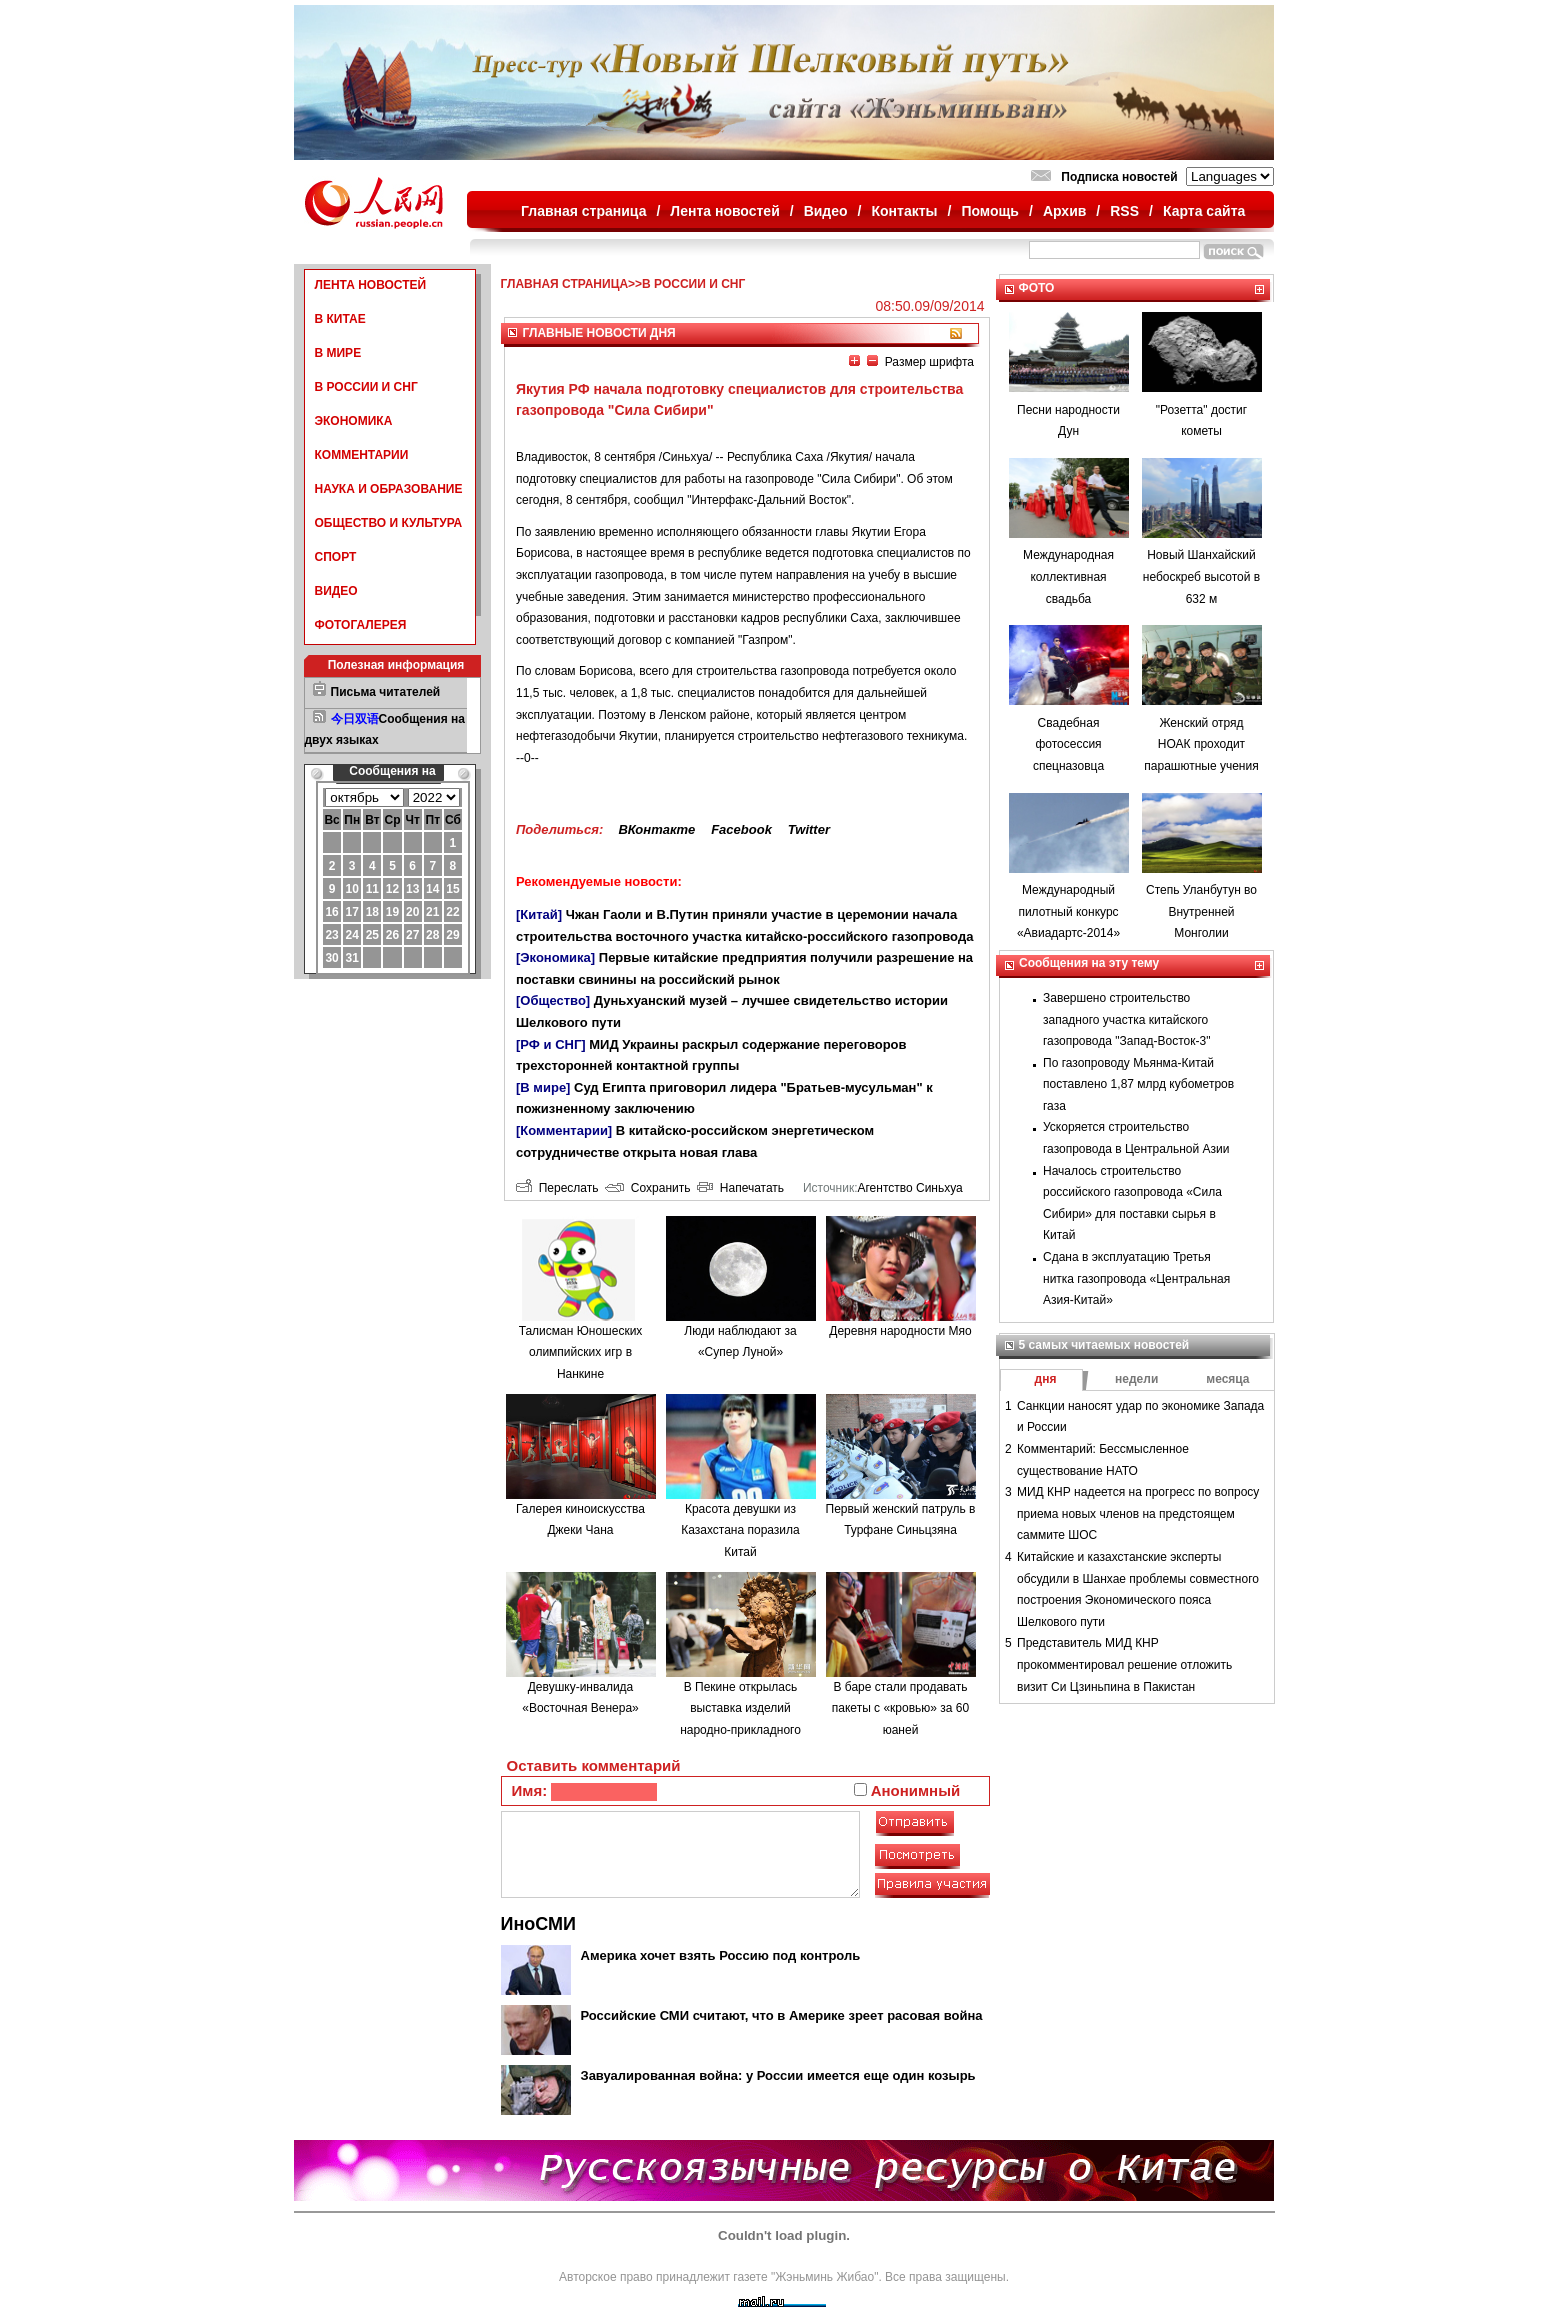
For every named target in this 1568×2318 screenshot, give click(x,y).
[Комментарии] (564, 1130)
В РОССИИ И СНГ (366, 387)
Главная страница (583, 211)
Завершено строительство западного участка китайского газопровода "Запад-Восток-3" (1126, 1019)
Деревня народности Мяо (900, 1331)
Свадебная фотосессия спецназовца (1068, 744)
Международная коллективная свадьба (1068, 576)
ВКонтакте (656, 829)
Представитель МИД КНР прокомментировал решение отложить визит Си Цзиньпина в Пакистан (1124, 1664)
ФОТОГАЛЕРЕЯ (361, 625)
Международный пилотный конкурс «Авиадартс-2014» (1068, 911)
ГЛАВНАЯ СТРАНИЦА (565, 284)
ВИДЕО (336, 591)
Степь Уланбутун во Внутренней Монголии (1201, 911)
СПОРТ (336, 557)
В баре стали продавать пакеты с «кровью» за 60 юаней (900, 1708)
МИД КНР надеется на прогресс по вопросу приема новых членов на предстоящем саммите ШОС (1138, 1513)
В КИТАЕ (340, 319)
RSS (1124, 211)
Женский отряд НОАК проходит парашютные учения (1201, 744)
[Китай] (539, 914)
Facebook (741, 829)
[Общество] (553, 1000)
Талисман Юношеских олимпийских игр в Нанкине (581, 1352)
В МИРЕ (338, 353)
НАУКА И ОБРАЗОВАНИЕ (389, 489)
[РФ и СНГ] (551, 1044)
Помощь (990, 211)
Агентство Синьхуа (909, 1188)
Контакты (905, 211)
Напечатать (740, 1188)
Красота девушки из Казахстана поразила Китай (740, 1530)
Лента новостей (724, 211)
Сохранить (647, 1188)
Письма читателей (386, 692)
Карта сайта (1204, 211)
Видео (826, 211)
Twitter (809, 829)
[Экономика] (555, 957)
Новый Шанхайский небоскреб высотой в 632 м (1201, 576)
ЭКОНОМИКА (354, 421)
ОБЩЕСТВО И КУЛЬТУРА (389, 523)
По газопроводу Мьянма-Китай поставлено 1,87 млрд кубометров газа (1138, 1084)
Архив (1064, 211)
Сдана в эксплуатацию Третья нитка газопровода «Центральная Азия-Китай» (1136, 1278)
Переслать (557, 1188)
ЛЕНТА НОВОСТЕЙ (371, 285)
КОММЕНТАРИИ (362, 455)
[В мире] (543, 1087)
